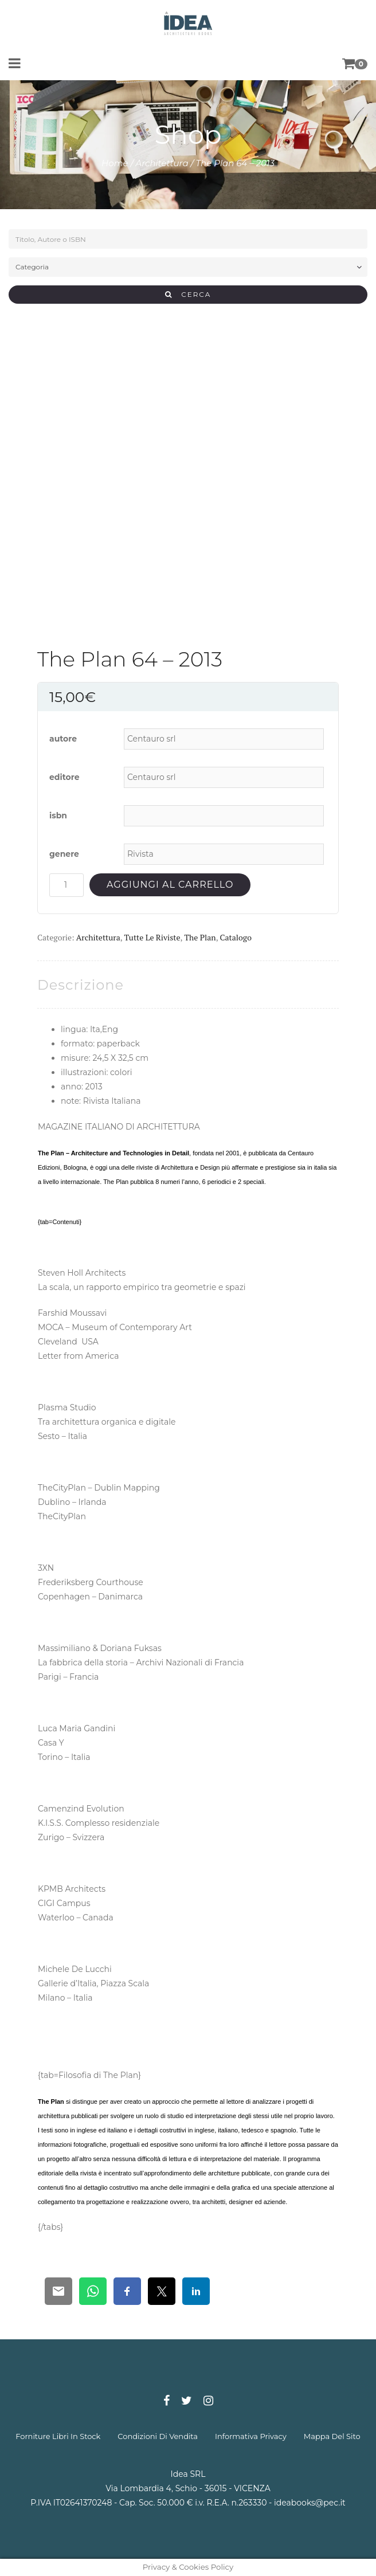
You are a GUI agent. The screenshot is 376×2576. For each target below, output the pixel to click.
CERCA (188, 294)
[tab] (80, 985)
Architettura (162, 163)
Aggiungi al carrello (170, 884)
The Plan (200, 937)
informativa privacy (251, 2436)
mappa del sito (332, 2436)
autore (63, 739)
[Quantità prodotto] (66, 885)
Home (114, 163)
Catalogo (235, 937)
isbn (58, 815)
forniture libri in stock (57, 2436)
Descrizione (80, 985)
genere (64, 854)
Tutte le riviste (152, 937)
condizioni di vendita (157, 2436)
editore (64, 777)
